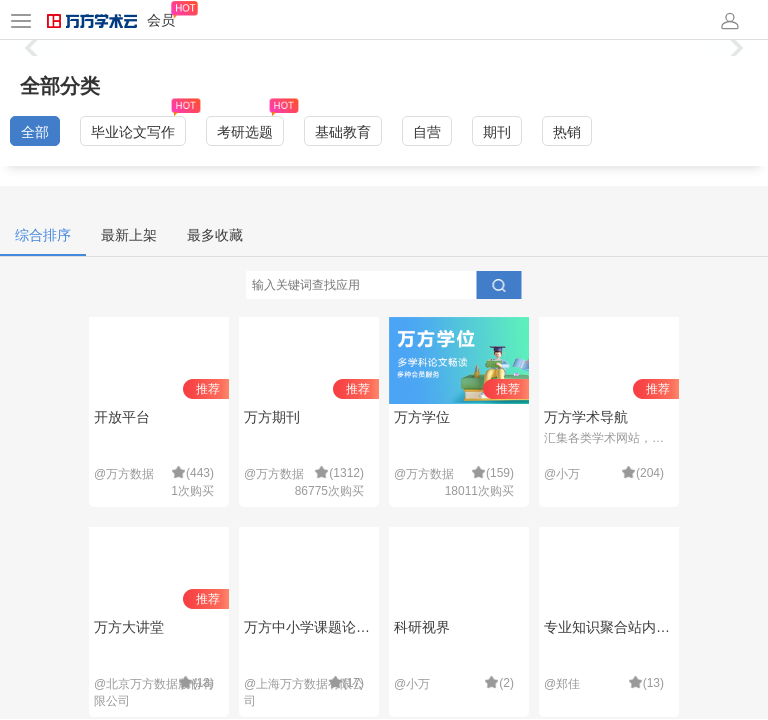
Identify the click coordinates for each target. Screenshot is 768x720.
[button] (734, 48)
